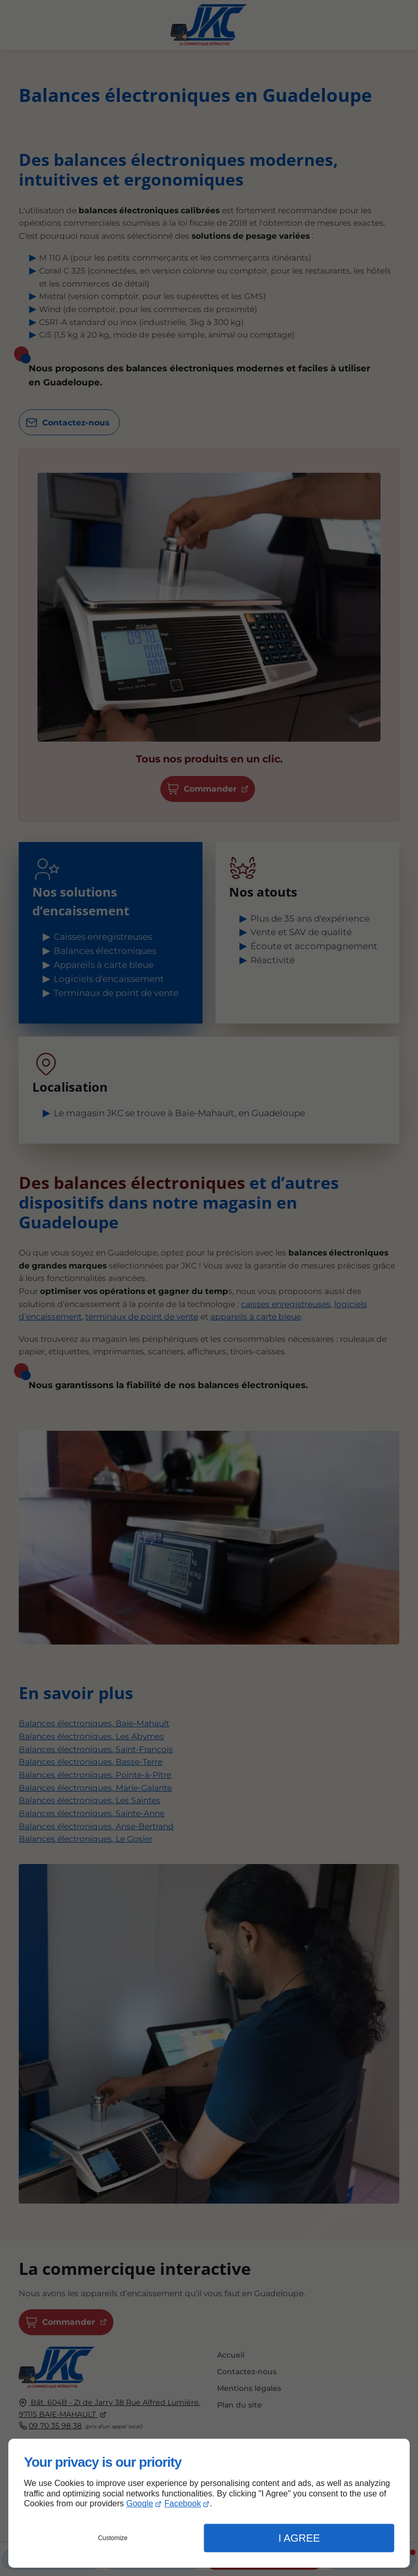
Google (140, 2503)
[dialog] (209, 2503)
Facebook (182, 2503)
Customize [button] (113, 2538)
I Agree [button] (299, 2538)
